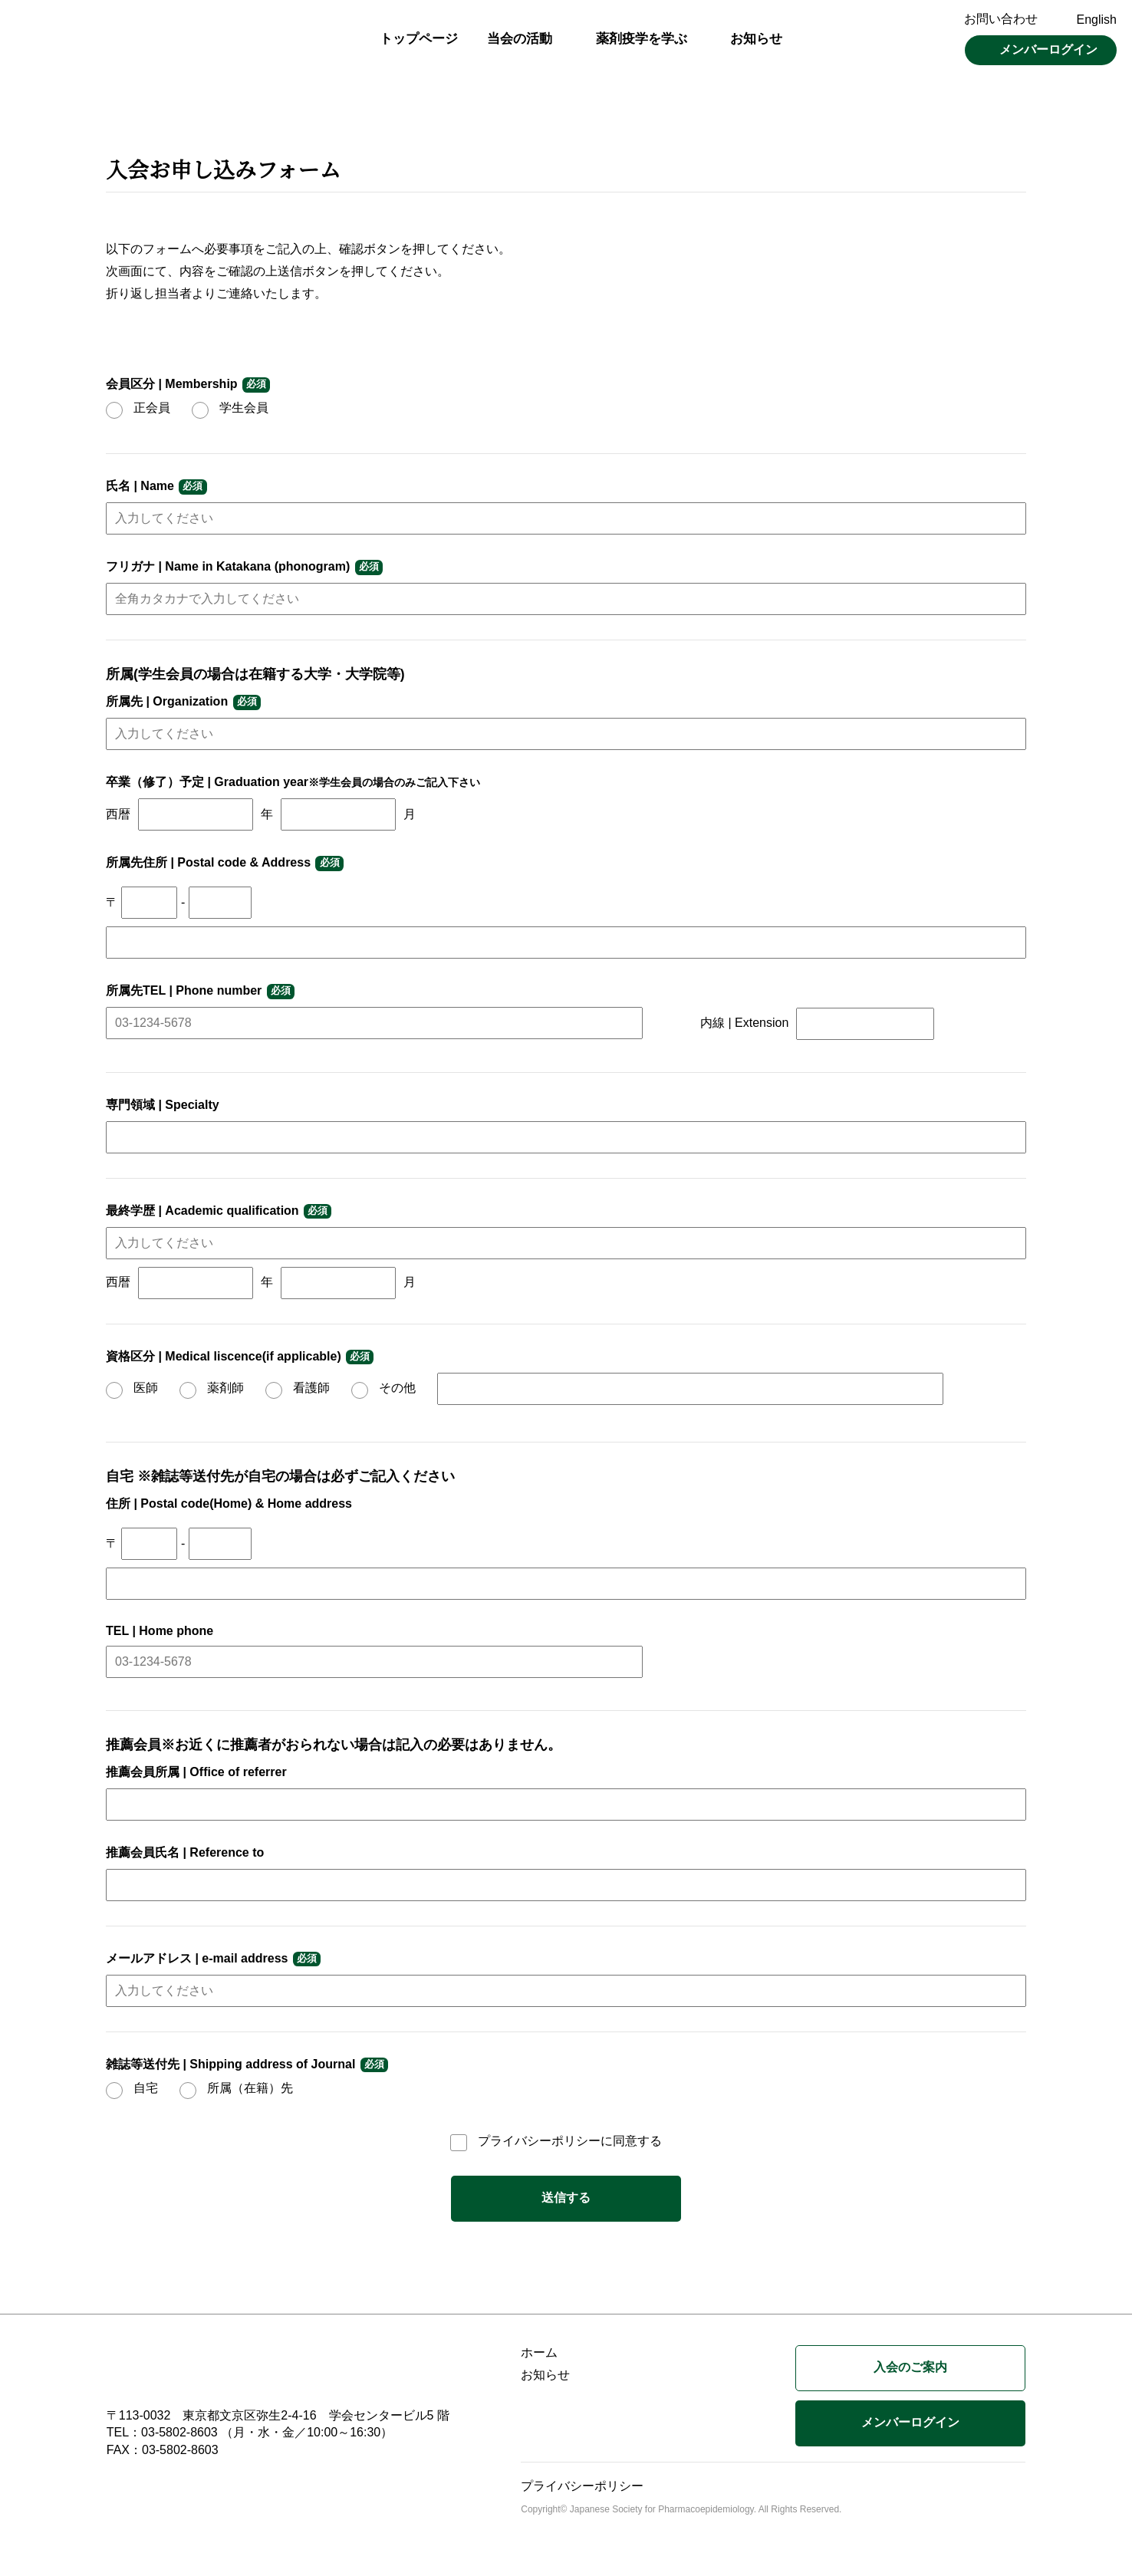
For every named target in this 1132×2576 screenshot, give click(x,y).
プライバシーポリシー (539, 2140)
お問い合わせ (1001, 18)
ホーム (539, 2352)
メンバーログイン (1048, 49)
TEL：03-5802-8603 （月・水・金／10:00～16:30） (250, 2432)
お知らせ (756, 38)
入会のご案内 (910, 2367)
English (1097, 19)
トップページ (419, 38)
